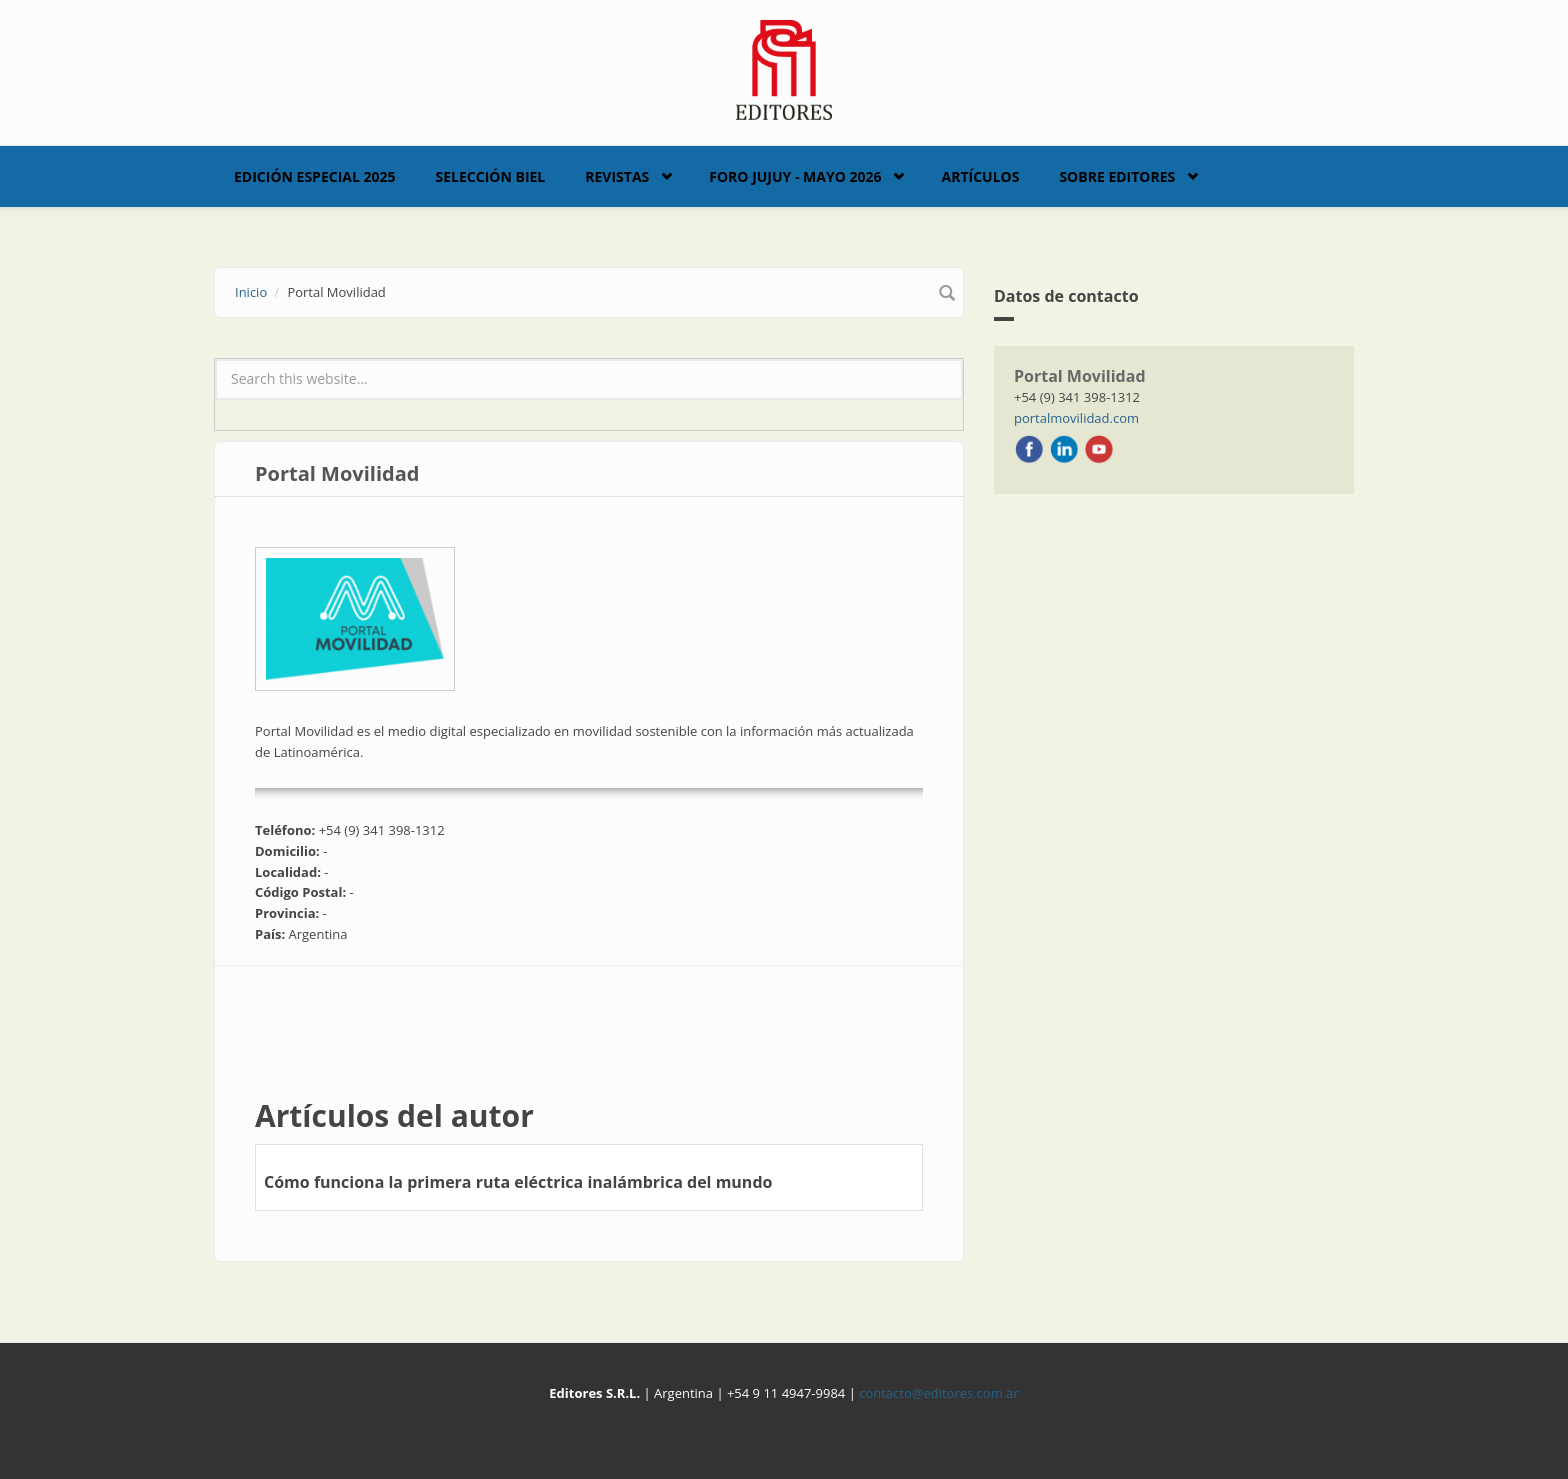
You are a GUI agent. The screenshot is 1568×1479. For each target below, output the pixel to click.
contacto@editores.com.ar (938, 1393)
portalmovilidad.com (1076, 418)
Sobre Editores (1117, 176)
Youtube (1099, 449)
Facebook (1029, 449)
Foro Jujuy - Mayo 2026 (795, 176)
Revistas (617, 176)
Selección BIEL (491, 176)
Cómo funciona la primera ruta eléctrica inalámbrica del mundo (518, 1182)
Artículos (980, 176)
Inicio (251, 292)
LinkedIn (1064, 449)
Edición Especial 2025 (315, 176)
